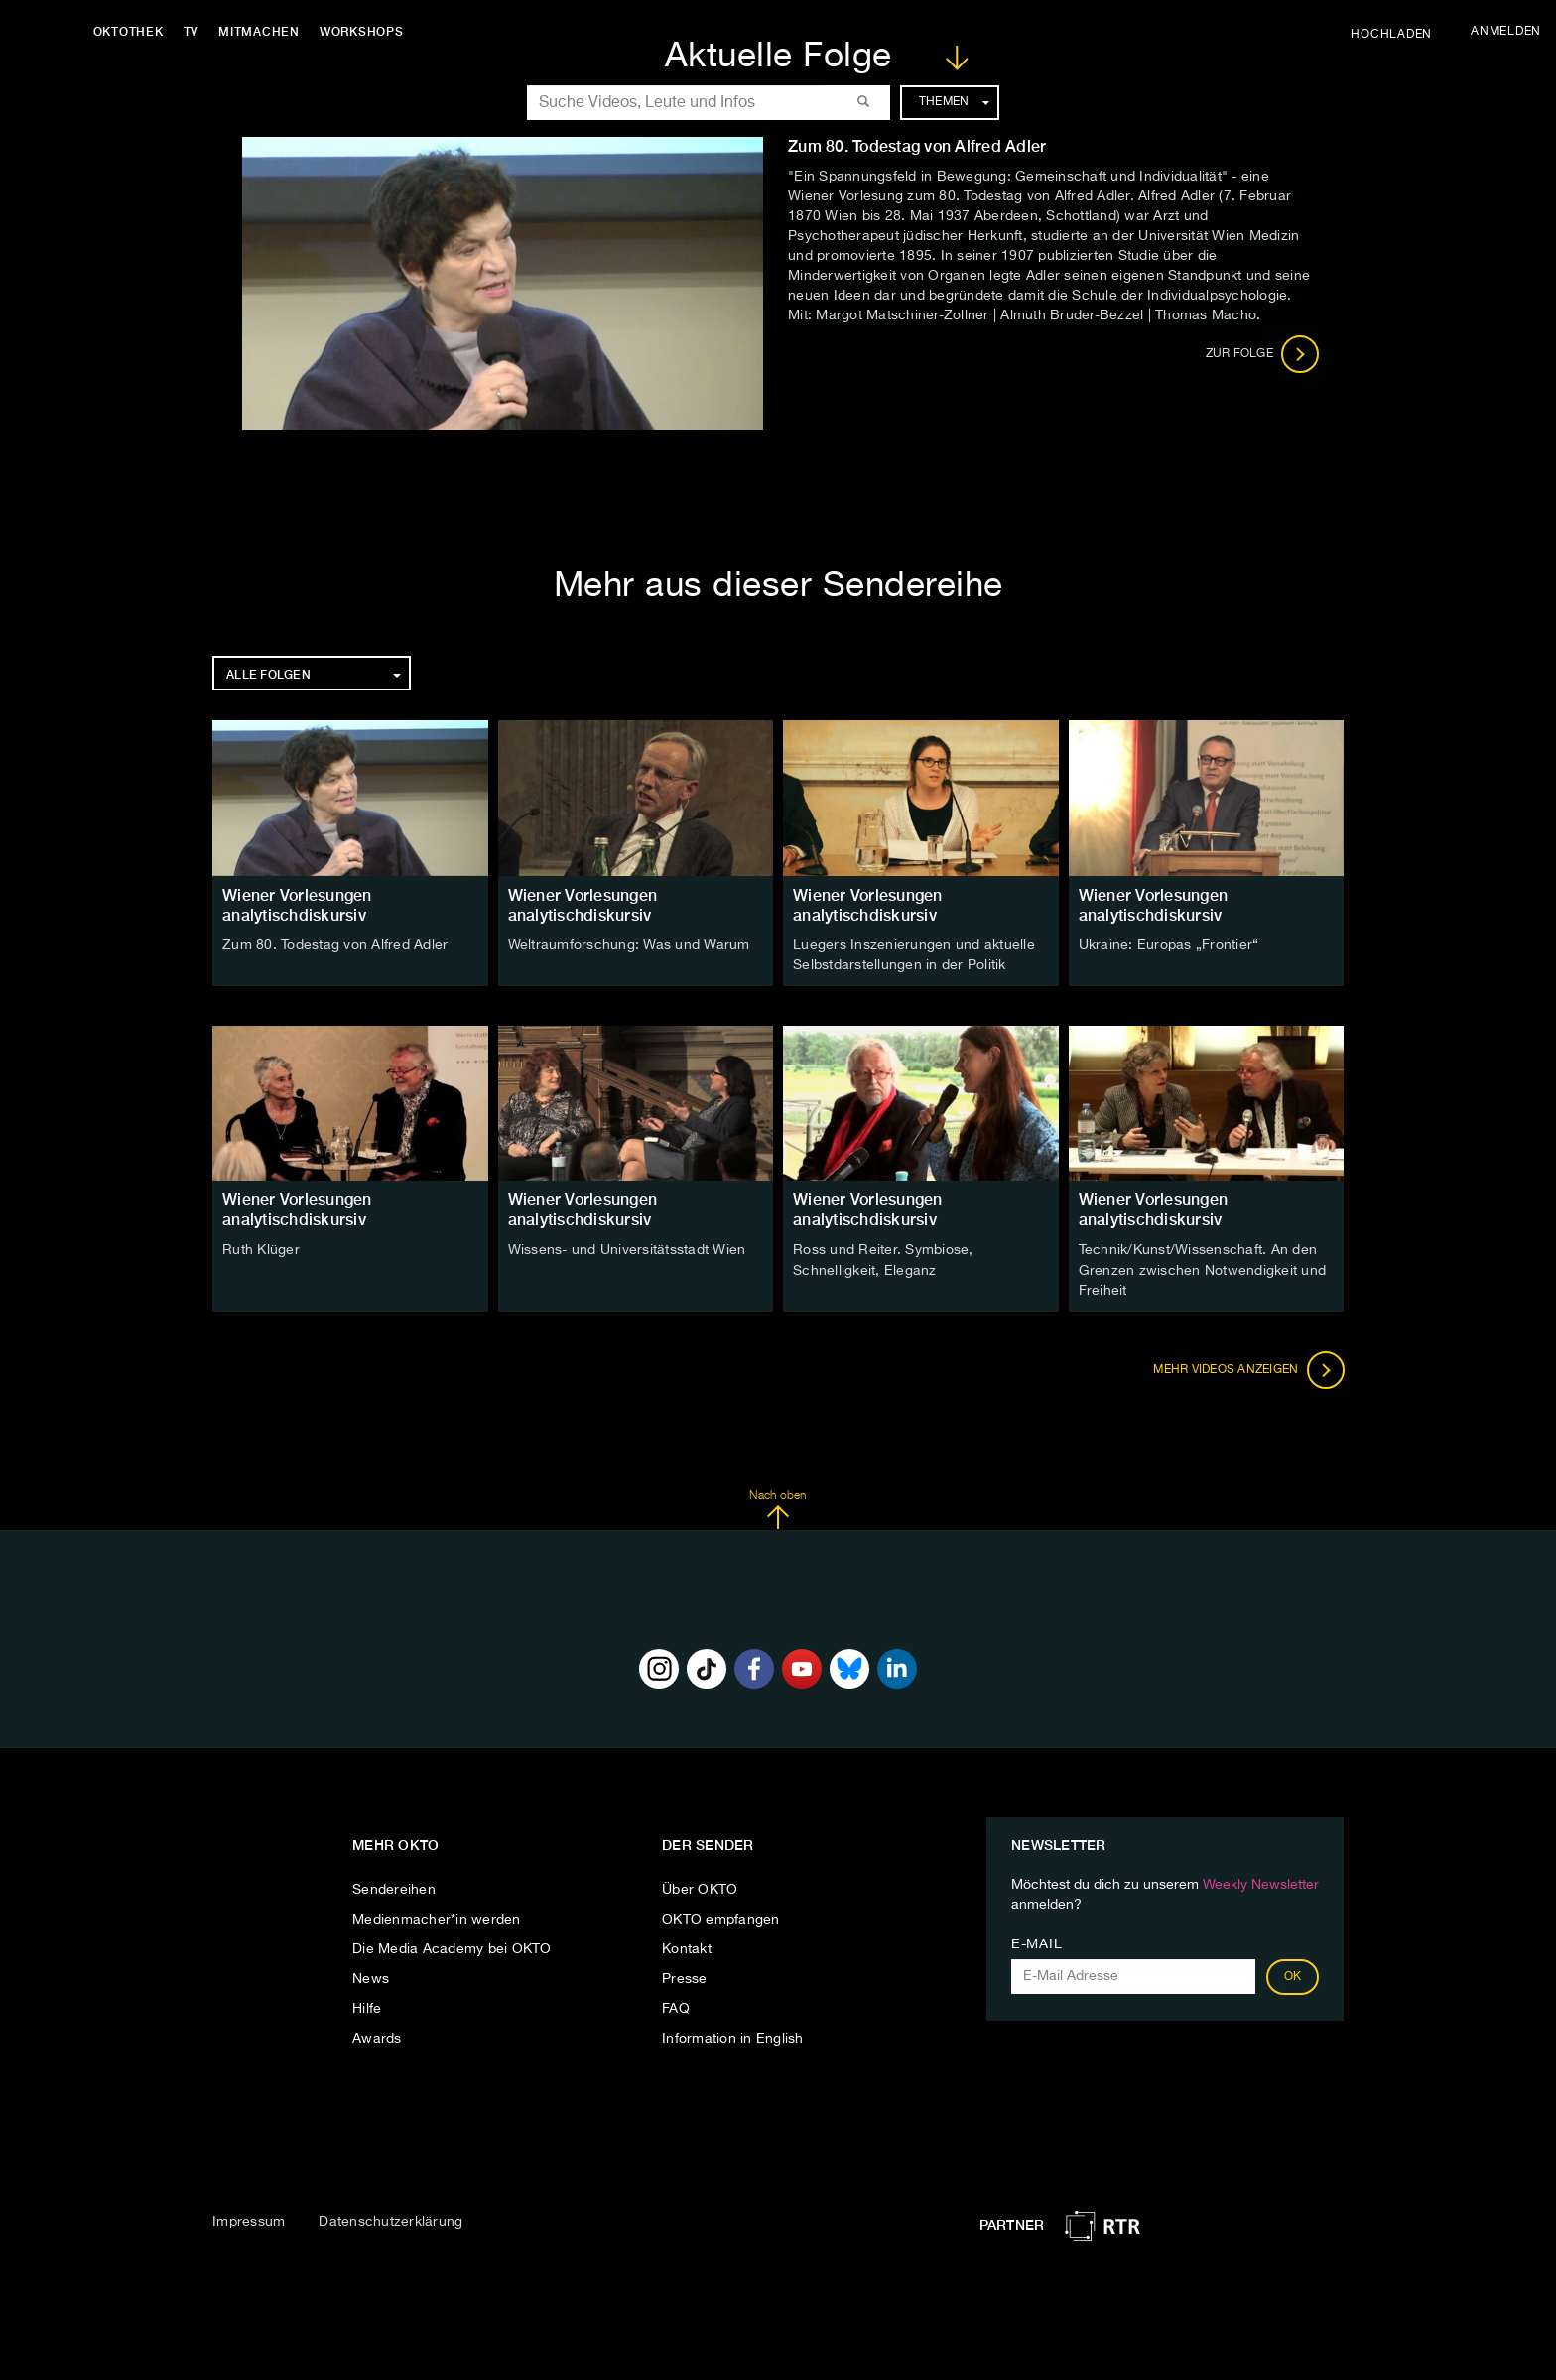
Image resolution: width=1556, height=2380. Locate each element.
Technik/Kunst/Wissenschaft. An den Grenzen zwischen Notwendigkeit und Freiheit (1203, 1270)
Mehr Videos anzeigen (1248, 1369)
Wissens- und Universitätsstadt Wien (627, 1250)
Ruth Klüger (261, 1250)
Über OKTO (699, 1889)
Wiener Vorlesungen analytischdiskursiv (297, 905)
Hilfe (366, 2008)
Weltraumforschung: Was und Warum (629, 945)
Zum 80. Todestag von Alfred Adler (335, 945)
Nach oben (777, 1509)
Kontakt (687, 1948)
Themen (954, 102)
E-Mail (1036, 1943)
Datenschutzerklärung (390, 2221)
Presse (685, 1978)
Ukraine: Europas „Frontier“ (1169, 945)
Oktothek (129, 32)
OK (1293, 1976)
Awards (377, 2038)
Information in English (733, 2038)
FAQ (676, 2008)
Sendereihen (394, 1889)
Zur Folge (1263, 354)
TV (192, 32)
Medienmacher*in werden (436, 1919)
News (370, 1978)
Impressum (248, 2221)
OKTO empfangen (721, 1919)
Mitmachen (261, 32)
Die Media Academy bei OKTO (452, 1948)
